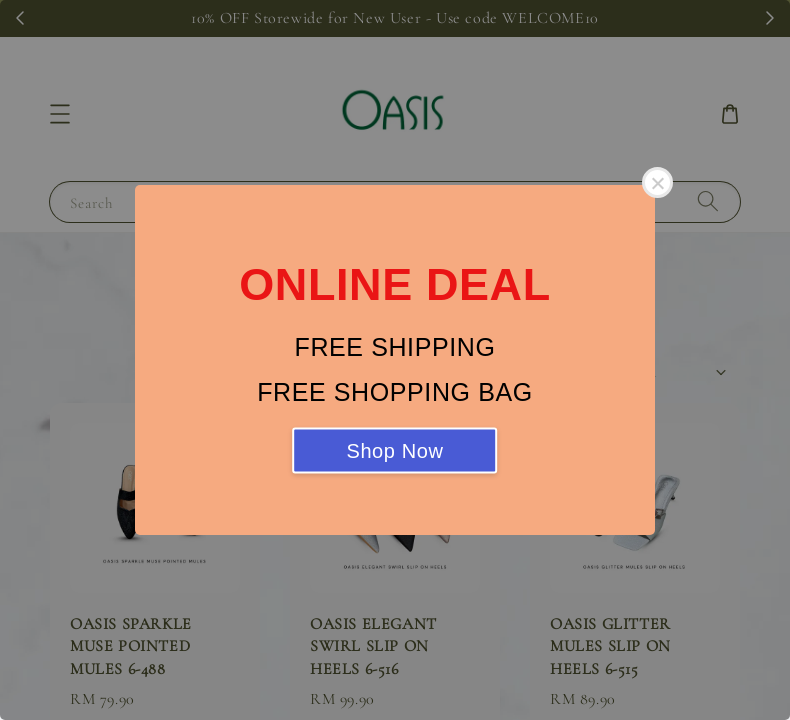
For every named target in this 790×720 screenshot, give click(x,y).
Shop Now (394, 451)
